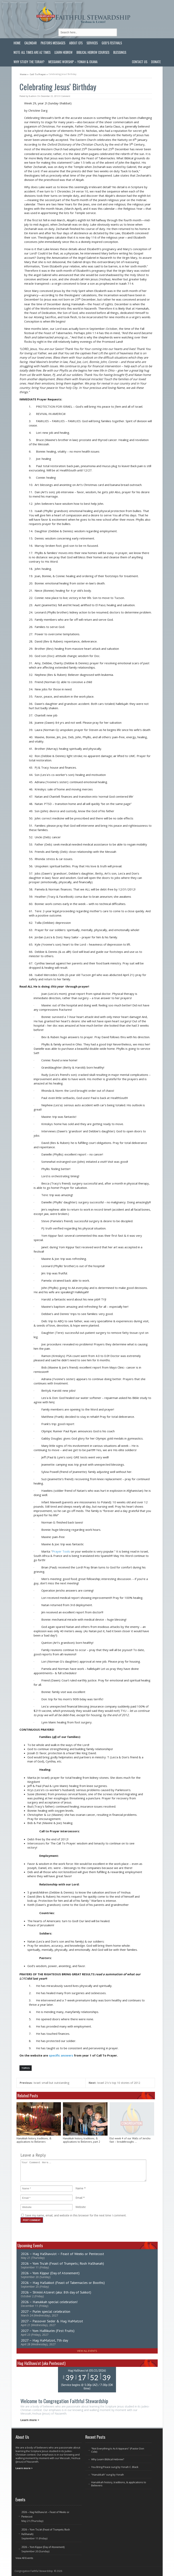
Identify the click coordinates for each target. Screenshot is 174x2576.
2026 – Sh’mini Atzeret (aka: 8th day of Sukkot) (56, 2292)
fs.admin (33, 96)
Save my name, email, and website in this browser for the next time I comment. (75, 2215)
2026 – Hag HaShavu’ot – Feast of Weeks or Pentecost (62, 2254)
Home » (24, 74)
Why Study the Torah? (29, 61)
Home (17, 43)
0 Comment (64, 96)
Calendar (30, 43)
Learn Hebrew (63, 52)
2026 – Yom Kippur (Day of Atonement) (50, 2273)
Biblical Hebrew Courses (92, 52)
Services (92, 43)
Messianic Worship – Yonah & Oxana (73, 61)
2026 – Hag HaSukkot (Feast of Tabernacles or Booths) (63, 2282)
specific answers (61, 2055)
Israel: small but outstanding (44, 2083)
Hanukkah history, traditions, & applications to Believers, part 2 (81, 2140)
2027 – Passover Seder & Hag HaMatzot (52, 2321)
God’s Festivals (112, 43)
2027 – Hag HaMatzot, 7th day (44, 2340)
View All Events (87, 2351)
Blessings (119, 52)
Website (80, 2207)
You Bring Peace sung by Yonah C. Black (114, 2467)
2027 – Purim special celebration (45, 2311)
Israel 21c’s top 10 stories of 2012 (114, 2083)
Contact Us (139, 61)
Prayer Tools (61, 1551)
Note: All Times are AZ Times (32, 52)
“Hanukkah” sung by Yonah (107, 2474)
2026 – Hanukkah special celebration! (49, 2302)
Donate (156, 61)
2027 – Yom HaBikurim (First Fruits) (48, 2330)
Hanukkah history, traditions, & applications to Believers (34, 2140)
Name (79, 2188)
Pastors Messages (53, 43)
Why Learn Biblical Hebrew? (107, 2459)
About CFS (76, 43)
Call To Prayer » (39, 74)
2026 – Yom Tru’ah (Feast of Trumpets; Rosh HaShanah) (62, 2263)
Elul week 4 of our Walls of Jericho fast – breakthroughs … (130, 2140)
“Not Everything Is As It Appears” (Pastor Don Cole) (117, 2450)
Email (78, 2198)
